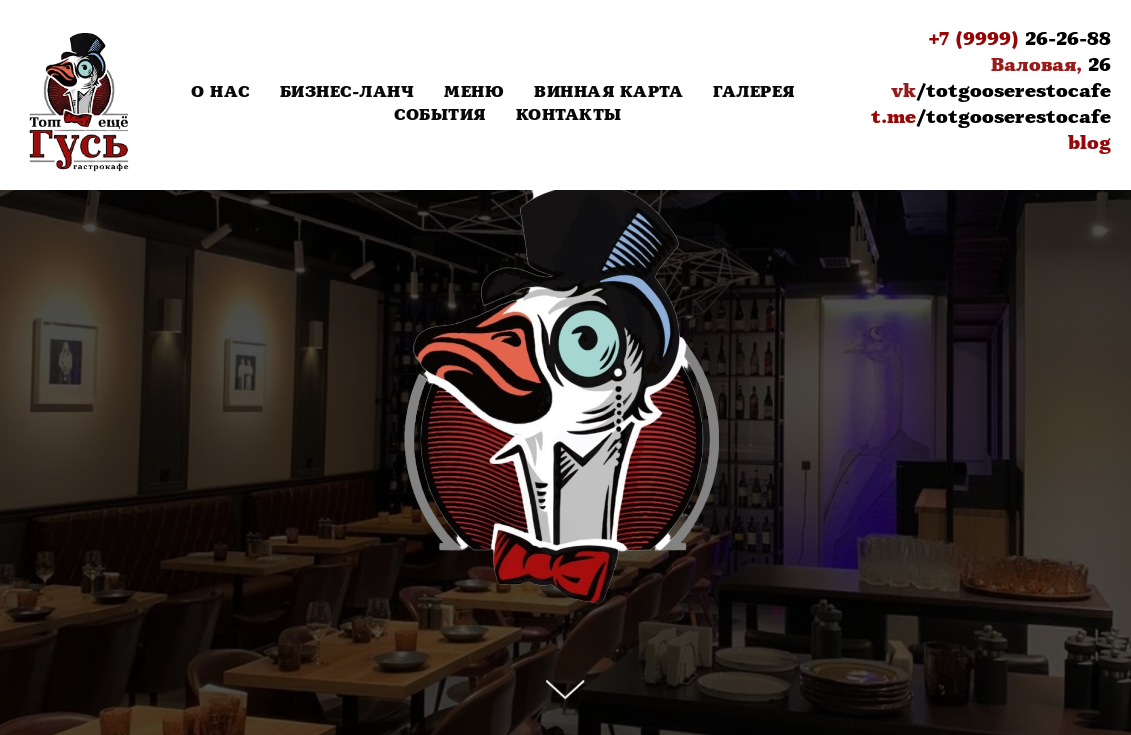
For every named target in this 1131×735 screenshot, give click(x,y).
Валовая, (1036, 65)
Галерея (754, 92)
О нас (220, 92)
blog (1089, 143)
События (440, 115)
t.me (893, 117)
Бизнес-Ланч (347, 92)
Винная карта (608, 92)
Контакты (569, 115)
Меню (474, 92)
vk (903, 91)
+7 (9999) (973, 39)
